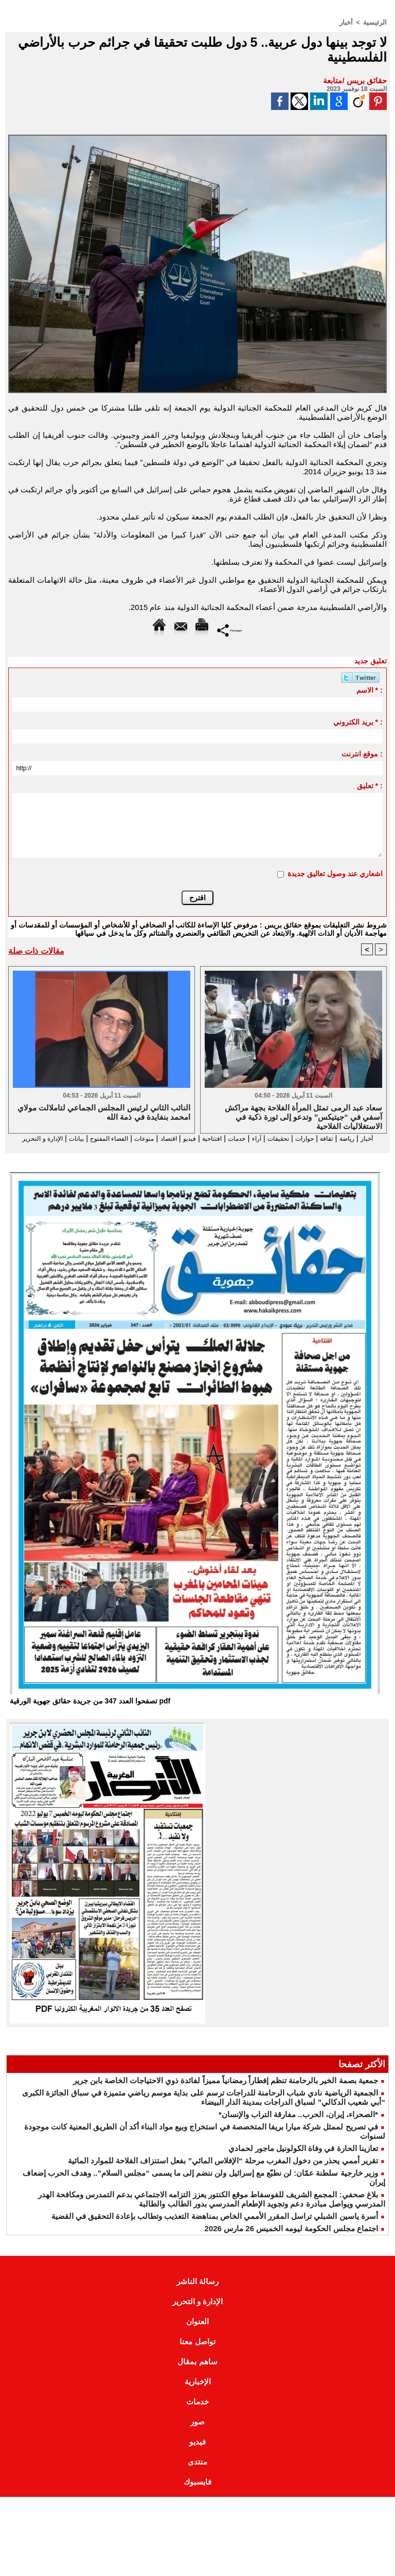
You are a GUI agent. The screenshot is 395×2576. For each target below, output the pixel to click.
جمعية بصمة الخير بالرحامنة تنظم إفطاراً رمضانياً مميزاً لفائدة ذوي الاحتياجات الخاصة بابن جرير (225, 2090)
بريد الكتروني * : (358, 721)
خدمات (220, 1138)
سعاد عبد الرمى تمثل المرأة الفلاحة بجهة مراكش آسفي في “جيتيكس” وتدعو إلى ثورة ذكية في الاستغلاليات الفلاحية (303, 1116)
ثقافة (328, 1138)
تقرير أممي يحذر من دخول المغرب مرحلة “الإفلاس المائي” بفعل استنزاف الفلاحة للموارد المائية (223, 2170)
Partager (230, 629)
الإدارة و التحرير (197, 1147)
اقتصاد (138, 1138)
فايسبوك (197, 2491)
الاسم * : (369, 689)
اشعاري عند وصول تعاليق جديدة (335, 873)
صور (197, 2431)
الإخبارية (198, 2391)
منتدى (197, 2471)
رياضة (352, 1138)
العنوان (197, 2331)
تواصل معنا (197, 2351)
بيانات (25, 1138)
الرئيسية (376, 22)
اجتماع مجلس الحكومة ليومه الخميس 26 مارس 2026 (291, 2238)
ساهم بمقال (197, 2371)
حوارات (301, 1138)
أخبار (349, 22)
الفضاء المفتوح (64, 1138)
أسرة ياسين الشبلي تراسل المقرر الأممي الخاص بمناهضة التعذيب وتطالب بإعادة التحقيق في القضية (214, 2225)
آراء (243, 1138)
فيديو (163, 1138)
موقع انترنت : (362, 753)
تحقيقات (269, 1138)
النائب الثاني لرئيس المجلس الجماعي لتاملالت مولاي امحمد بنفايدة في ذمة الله (103, 1112)
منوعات (109, 1138)
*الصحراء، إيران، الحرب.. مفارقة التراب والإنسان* (298, 2124)
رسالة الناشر (197, 2291)
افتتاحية (190, 1138)
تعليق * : (370, 785)
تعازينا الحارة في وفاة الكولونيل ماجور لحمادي (303, 2158)
